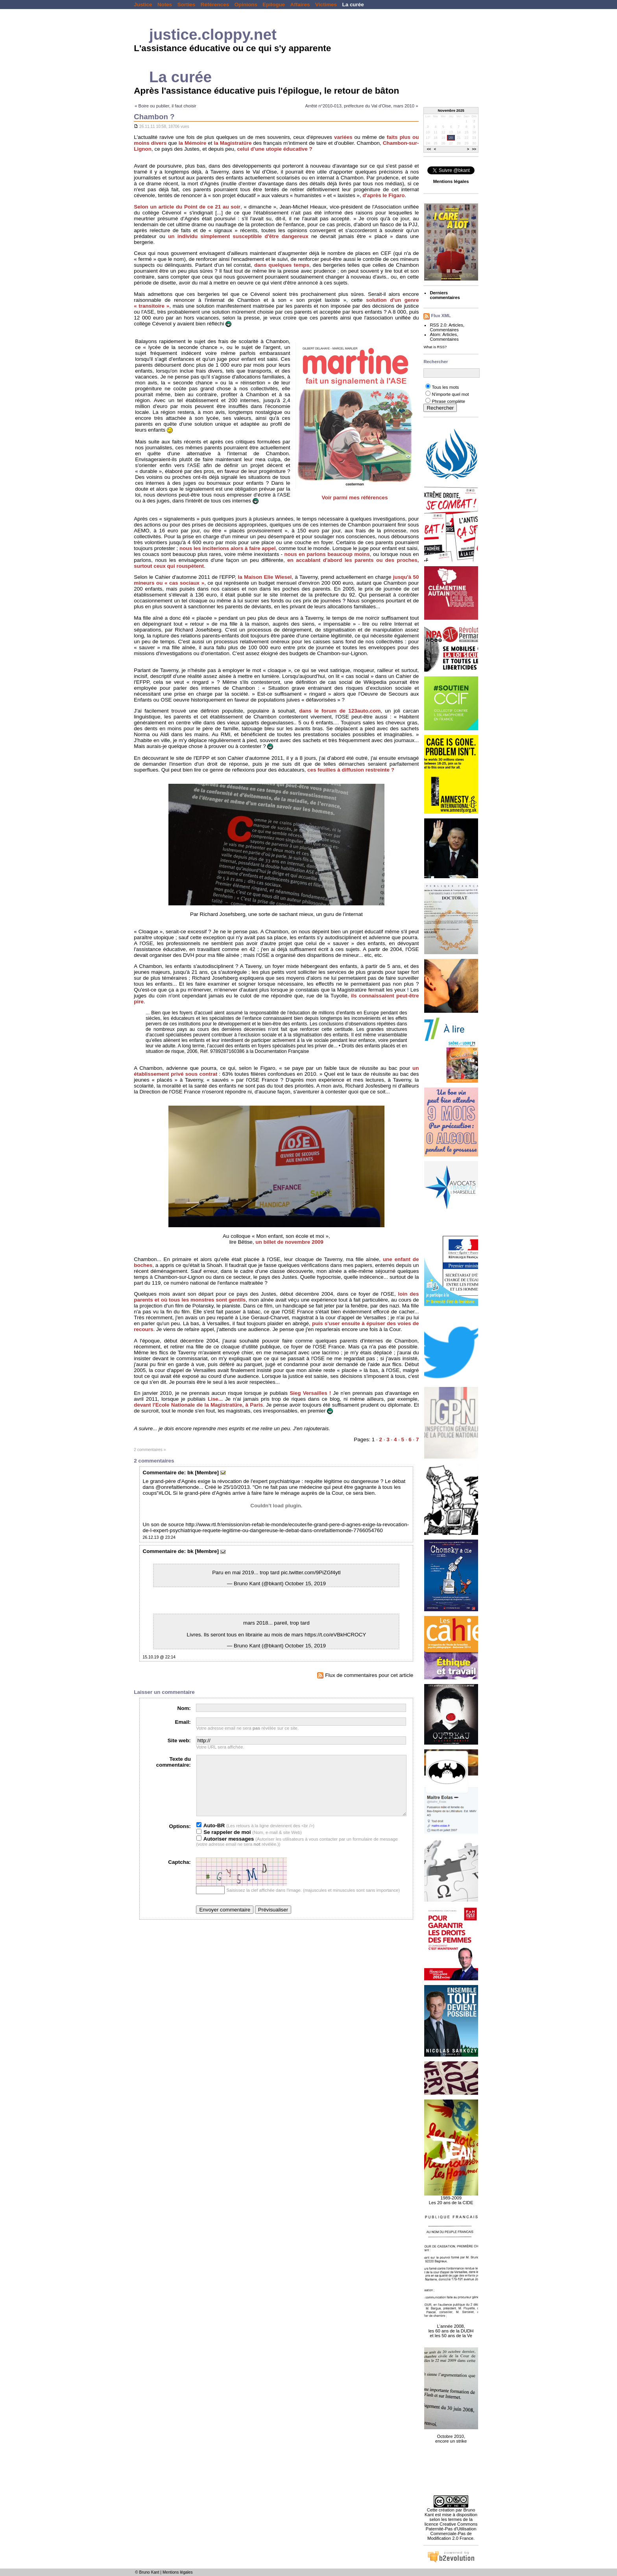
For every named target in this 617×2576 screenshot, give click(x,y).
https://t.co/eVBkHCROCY (335, 1635)
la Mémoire (192, 143)
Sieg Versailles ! (310, 1393)
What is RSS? (435, 347)
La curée (353, 4)
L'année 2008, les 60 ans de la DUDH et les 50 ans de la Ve (451, 2326)
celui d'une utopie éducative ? (274, 149)
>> (474, 149)
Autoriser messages (225, 1851)
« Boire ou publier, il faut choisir (165, 105)
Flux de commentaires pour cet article (365, 1675)
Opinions (246, 4)
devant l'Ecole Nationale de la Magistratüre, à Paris (198, 1405)
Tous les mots (445, 387)
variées (343, 137)
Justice (143, 4)
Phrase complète (448, 401)
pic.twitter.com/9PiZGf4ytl (311, 1572)
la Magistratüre (233, 143)
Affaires (300, 4)
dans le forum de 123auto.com (340, 711)
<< (429, 149)
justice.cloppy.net (213, 34)
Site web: (179, 1740)
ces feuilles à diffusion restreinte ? (350, 770)
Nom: (184, 1708)
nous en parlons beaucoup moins (327, 554)
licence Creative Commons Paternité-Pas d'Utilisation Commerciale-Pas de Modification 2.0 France (451, 2531)
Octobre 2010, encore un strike (451, 2434)
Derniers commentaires (445, 295)
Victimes (326, 4)
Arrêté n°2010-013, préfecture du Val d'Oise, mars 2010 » (361, 105)
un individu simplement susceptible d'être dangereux (238, 236)
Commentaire (160, 1472)
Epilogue (273, 4)
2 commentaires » (150, 1450)
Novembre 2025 (451, 111)
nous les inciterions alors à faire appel (227, 548)
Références (215, 4)
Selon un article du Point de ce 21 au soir (187, 207)
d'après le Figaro (383, 195)
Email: (183, 1722)
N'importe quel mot (450, 394)
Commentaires (444, 329)
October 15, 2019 (305, 1583)
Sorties (186, 4)
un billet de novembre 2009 (289, 1242)
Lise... (215, 1399)
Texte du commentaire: (173, 1762)
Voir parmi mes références (355, 497)
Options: (180, 1838)
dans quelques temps (281, 265)
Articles (456, 325)
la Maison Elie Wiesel (265, 577)
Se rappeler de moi (223, 1844)
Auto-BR (210, 1837)
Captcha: (179, 1874)
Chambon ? (154, 117)
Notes (164, 4)
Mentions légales (178, 2572)
